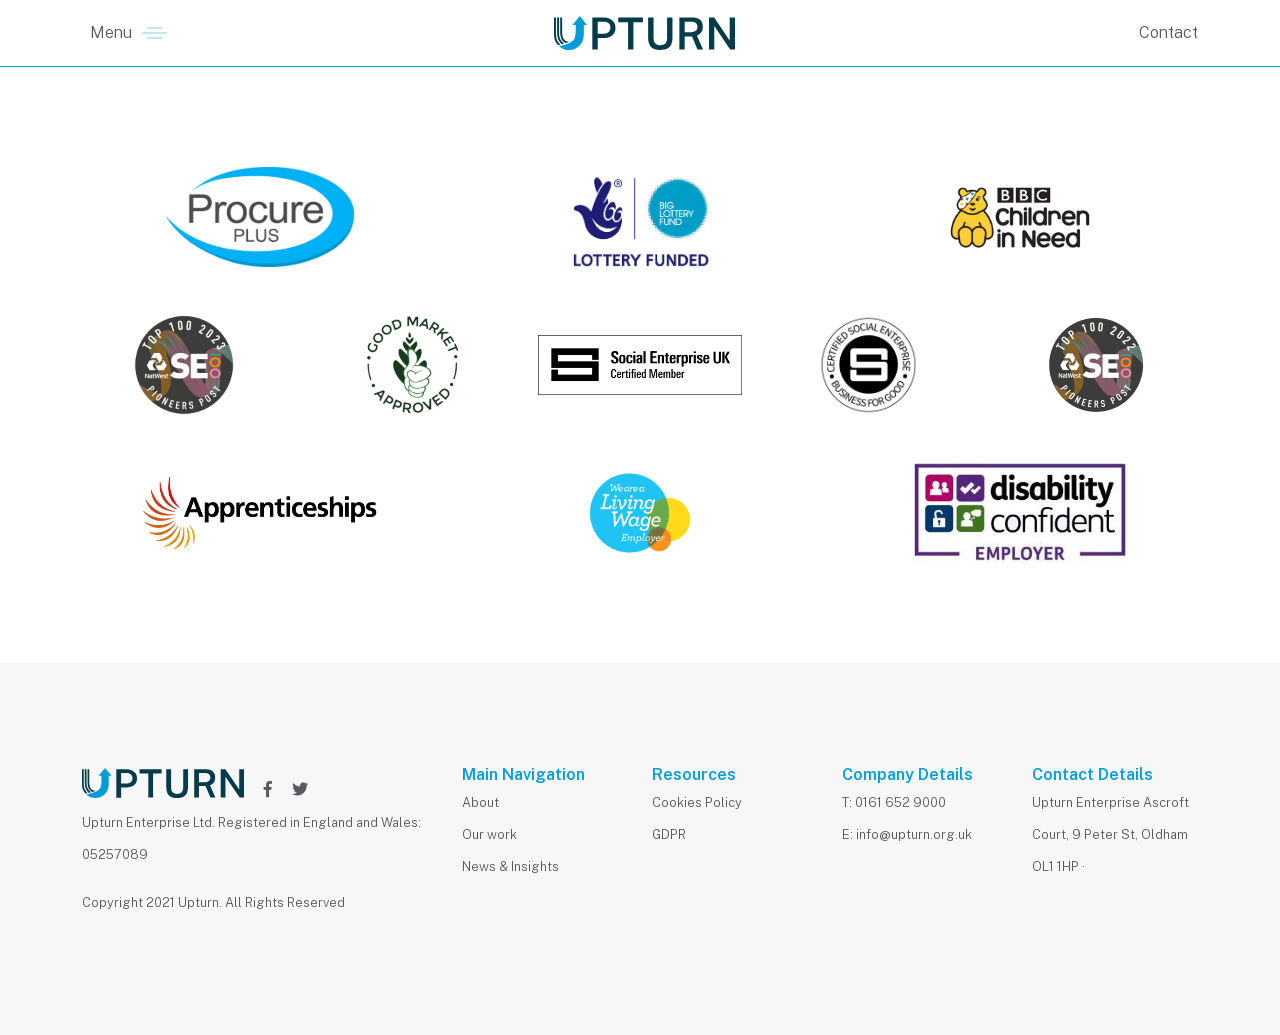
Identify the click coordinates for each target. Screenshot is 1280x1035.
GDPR (669, 834)
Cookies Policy (697, 802)
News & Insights (510, 866)
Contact (1168, 32)
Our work (489, 834)
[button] (128, 33)
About (480, 802)
